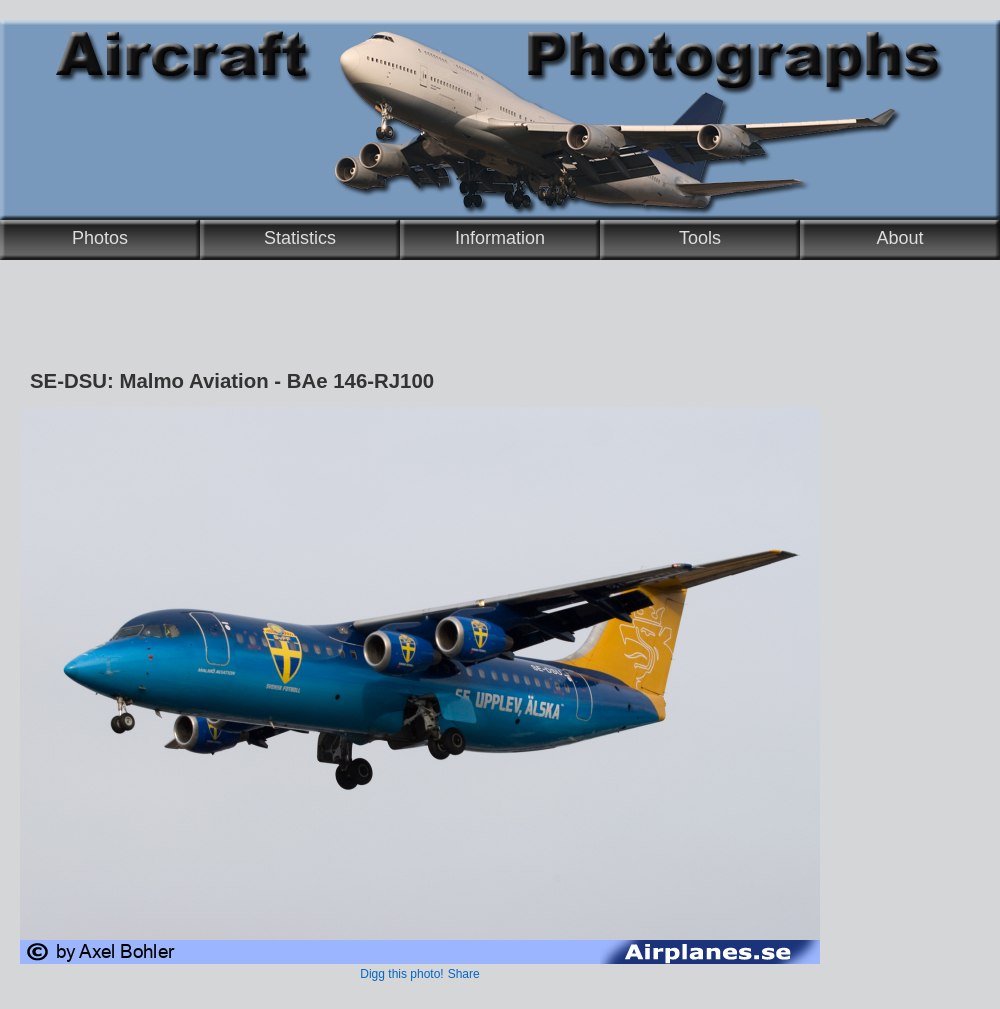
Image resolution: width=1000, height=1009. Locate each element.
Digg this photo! (401, 974)
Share (464, 974)
